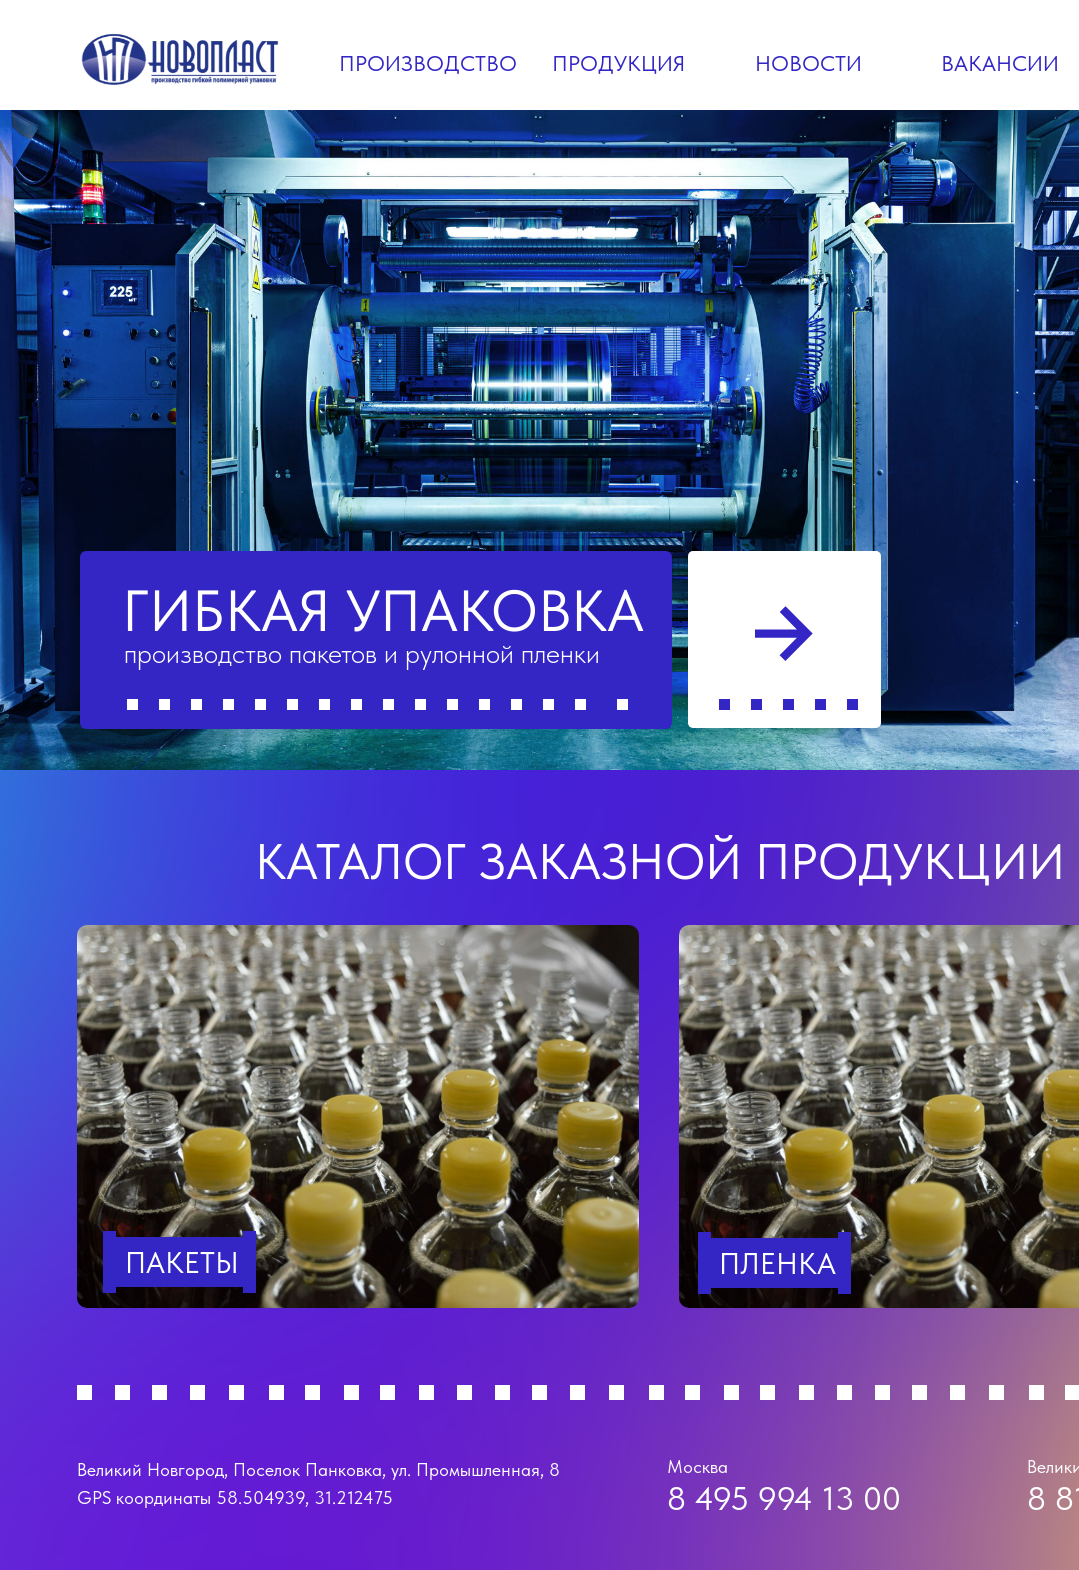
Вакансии (1000, 63)
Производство (428, 63)
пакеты (182, 1262)
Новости (808, 63)
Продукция (618, 63)
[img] (358, 1116)
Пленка (777, 1263)
